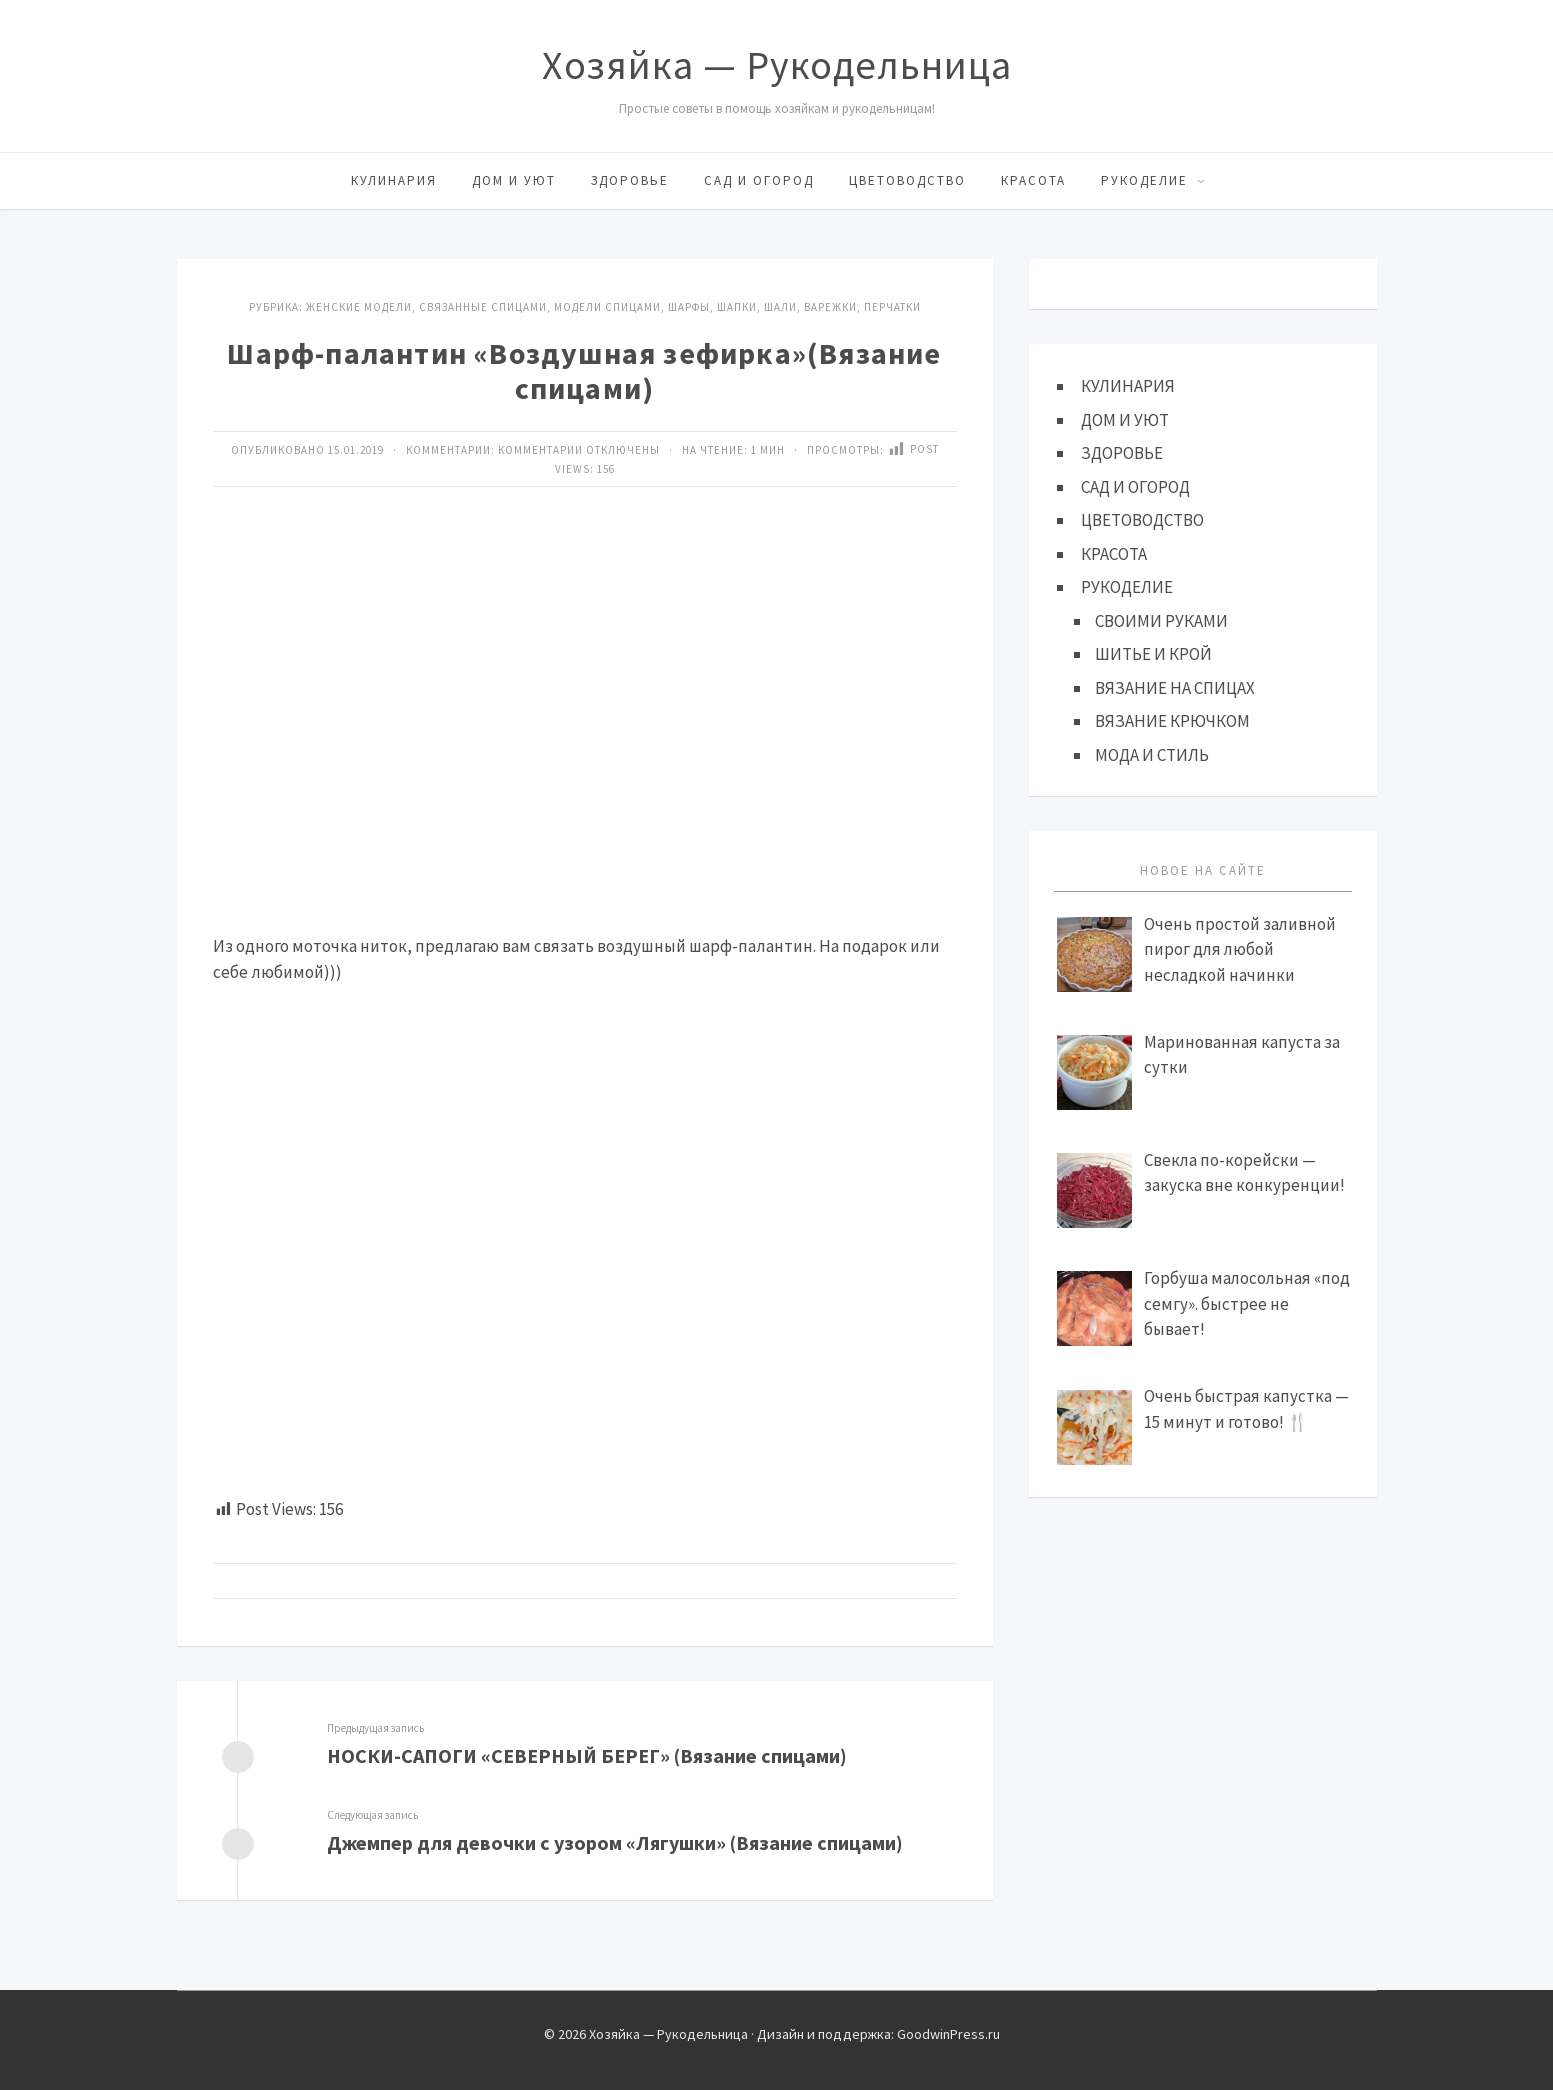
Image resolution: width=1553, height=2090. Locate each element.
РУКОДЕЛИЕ (1144, 180)
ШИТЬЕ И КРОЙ (1153, 654)
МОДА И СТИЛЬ (1152, 755)
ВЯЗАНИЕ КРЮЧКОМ (1172, 721)
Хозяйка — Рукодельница (777, 65)
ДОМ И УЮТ (514, 180)
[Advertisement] (585, 749)
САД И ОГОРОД (759, 180)
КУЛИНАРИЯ (394, 180)
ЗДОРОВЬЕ (630, 180)
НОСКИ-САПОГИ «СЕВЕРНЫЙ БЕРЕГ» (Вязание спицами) (587, 1755)
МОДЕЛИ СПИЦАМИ (607, 307)
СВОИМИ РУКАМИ (1161, 621)
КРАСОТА (1033, 180)
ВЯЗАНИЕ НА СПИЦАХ (1175, 688)
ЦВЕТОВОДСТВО (907, 180)
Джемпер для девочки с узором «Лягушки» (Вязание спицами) (615, 1842)
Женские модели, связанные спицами (426, 307)
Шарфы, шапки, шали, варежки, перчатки (794, 307)
